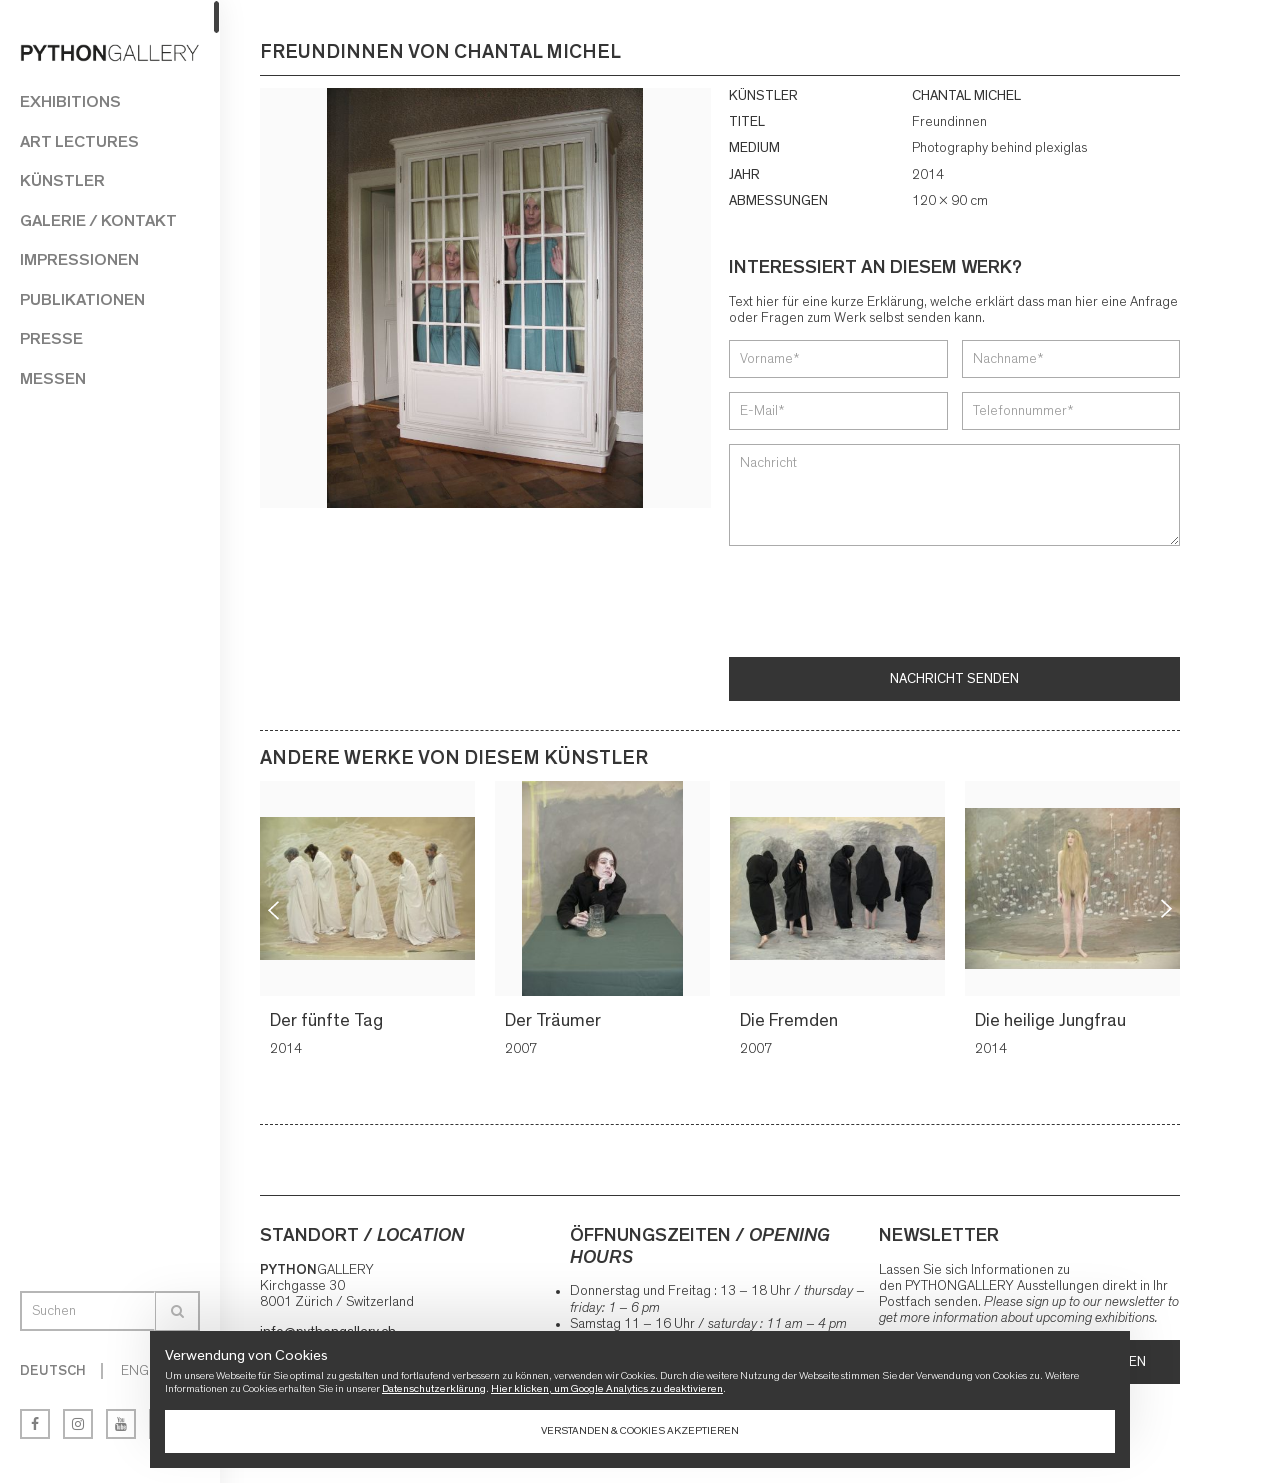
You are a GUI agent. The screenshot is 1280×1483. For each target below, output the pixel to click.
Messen (53, 378)
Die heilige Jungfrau (1053, 1020)
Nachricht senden (954, 678)
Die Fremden (792, 1020)
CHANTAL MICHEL (966, 96)
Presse (51, 338)
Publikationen (82, 299)
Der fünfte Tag (329, 1020)
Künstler (62, 180)
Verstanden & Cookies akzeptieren (640, 1430)
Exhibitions (70, 101)
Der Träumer (556, 1020)
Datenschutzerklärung (434, 1388)
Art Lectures (79, 141)
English (148, 1371)
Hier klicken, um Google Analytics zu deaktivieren (607, 1388)
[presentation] (881, 603)
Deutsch (53, 1371)
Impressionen (79, 259)
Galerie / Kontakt (98, 220)
